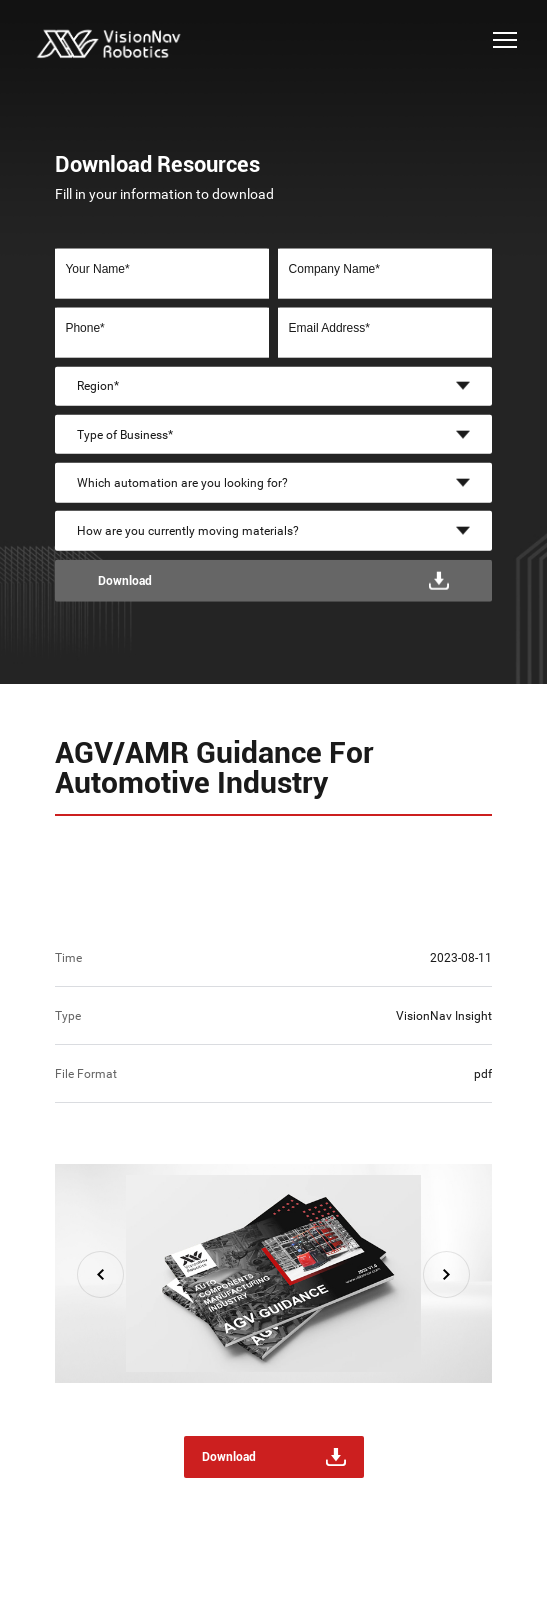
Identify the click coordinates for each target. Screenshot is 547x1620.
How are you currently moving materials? (188, 531)
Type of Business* (125, 434)
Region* (98, 386)
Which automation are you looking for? (182, 483)
